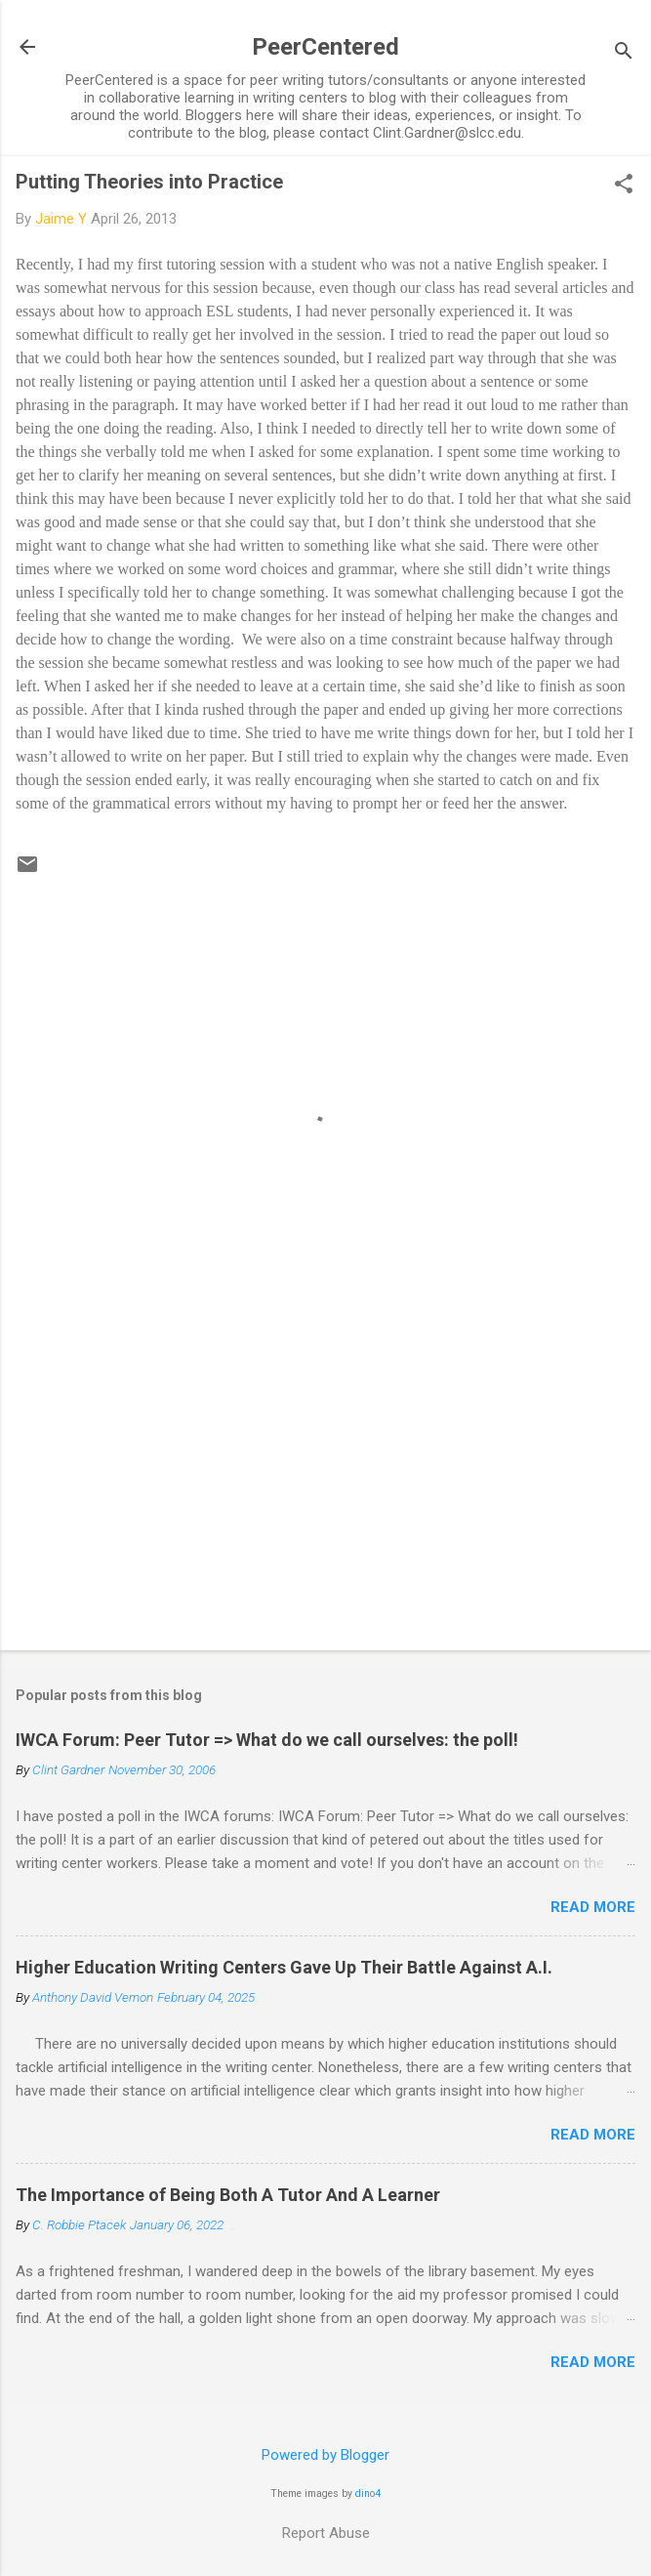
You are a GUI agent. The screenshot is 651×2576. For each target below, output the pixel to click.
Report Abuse (326, 2533)
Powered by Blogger (325, 2455)
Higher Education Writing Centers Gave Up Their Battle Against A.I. (284, 1967)
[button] (623, 185)
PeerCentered (325, 47)
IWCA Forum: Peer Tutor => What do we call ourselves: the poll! (267, 1739)
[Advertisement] (325, 1482)
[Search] (623, 53)
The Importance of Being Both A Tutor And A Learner (228, 2194)
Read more (592, 1907)
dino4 (368, 2493)
